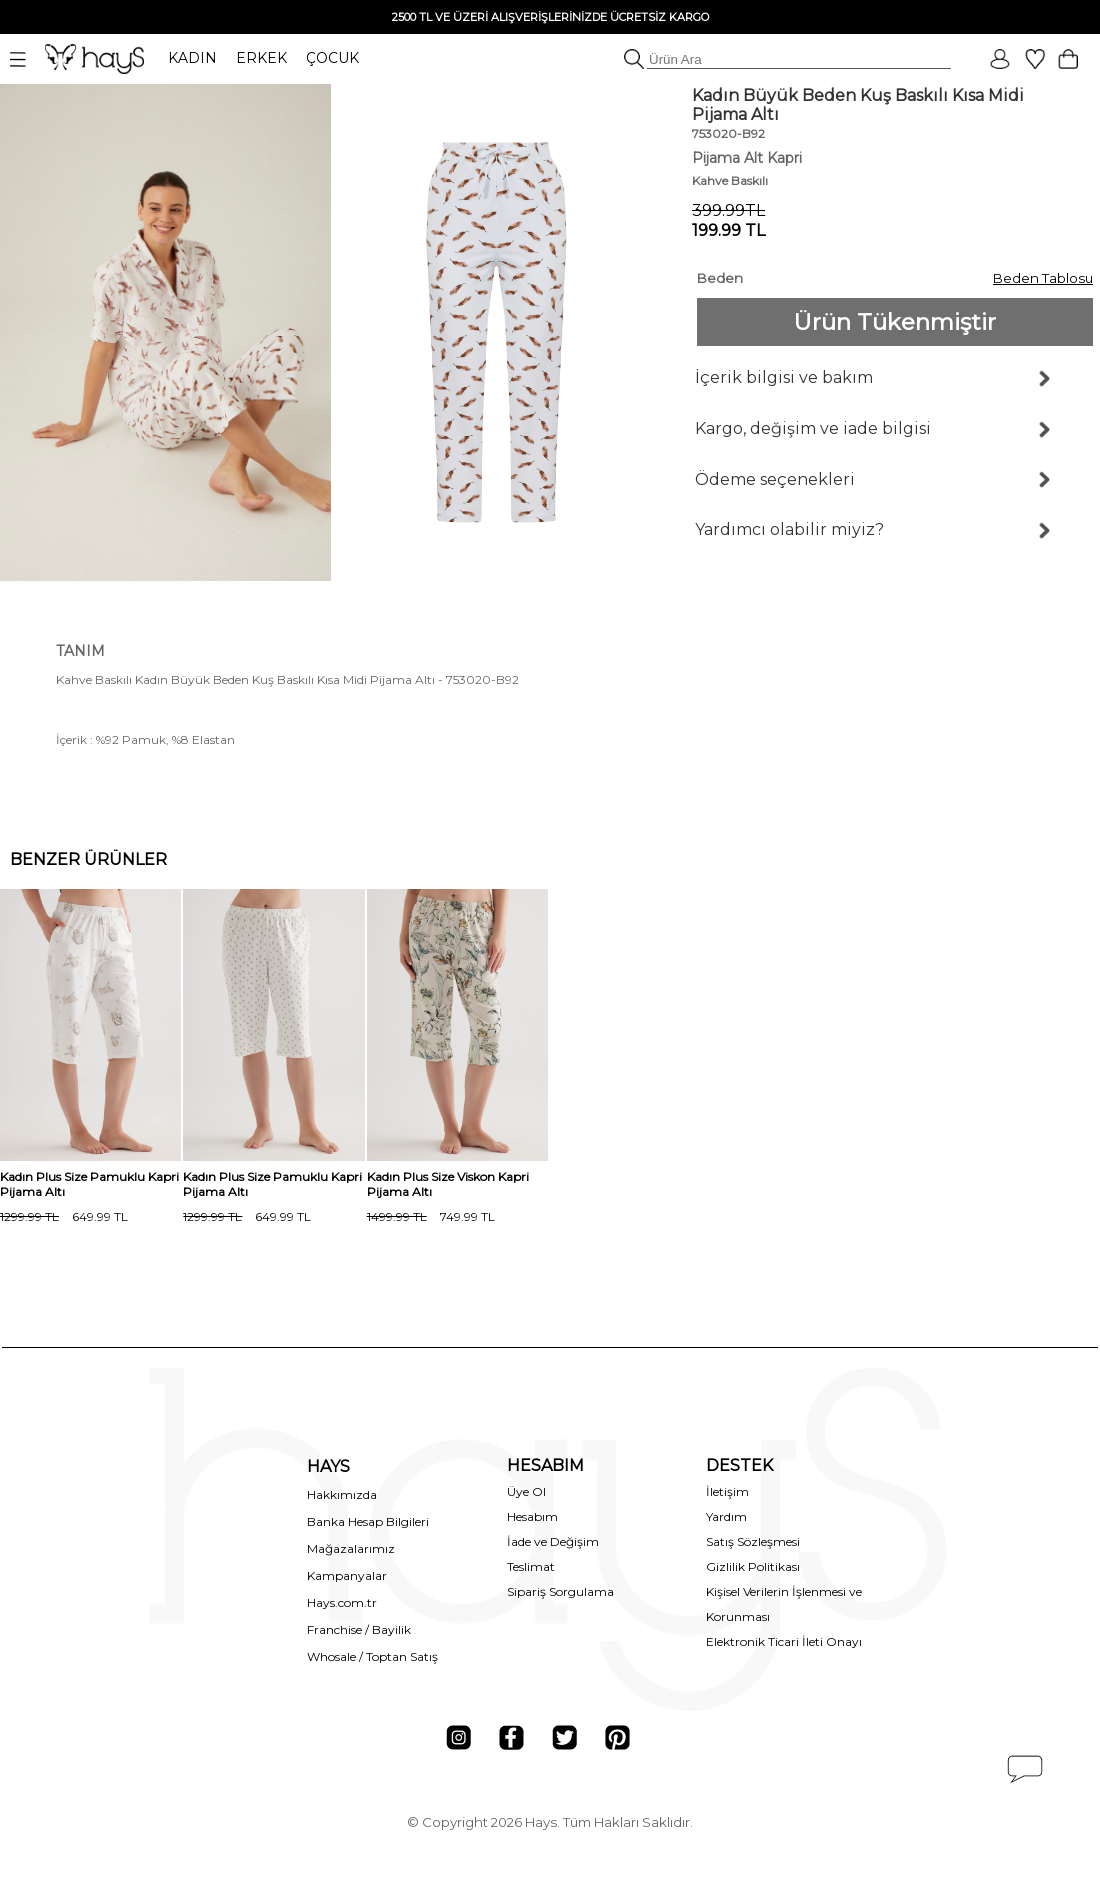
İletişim (727, 1491)
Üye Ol (526, 1491)
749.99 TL (431, 1216)
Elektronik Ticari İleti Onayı (784, 1641)
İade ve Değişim (553, 1541)
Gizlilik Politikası (753, 1566)
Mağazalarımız (351, 1548)
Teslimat (531, 1566)
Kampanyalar (347, 1575)
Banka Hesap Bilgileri (368, 1521)
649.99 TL (64, 1216)
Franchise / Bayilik (359, 1629)
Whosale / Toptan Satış (372, 1656)
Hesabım (532, 1516)
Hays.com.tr (342, 1602)
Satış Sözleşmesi (753, 1541)
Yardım (726, 1516)
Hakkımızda (342, 1494)
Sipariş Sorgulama (560, 1591)
